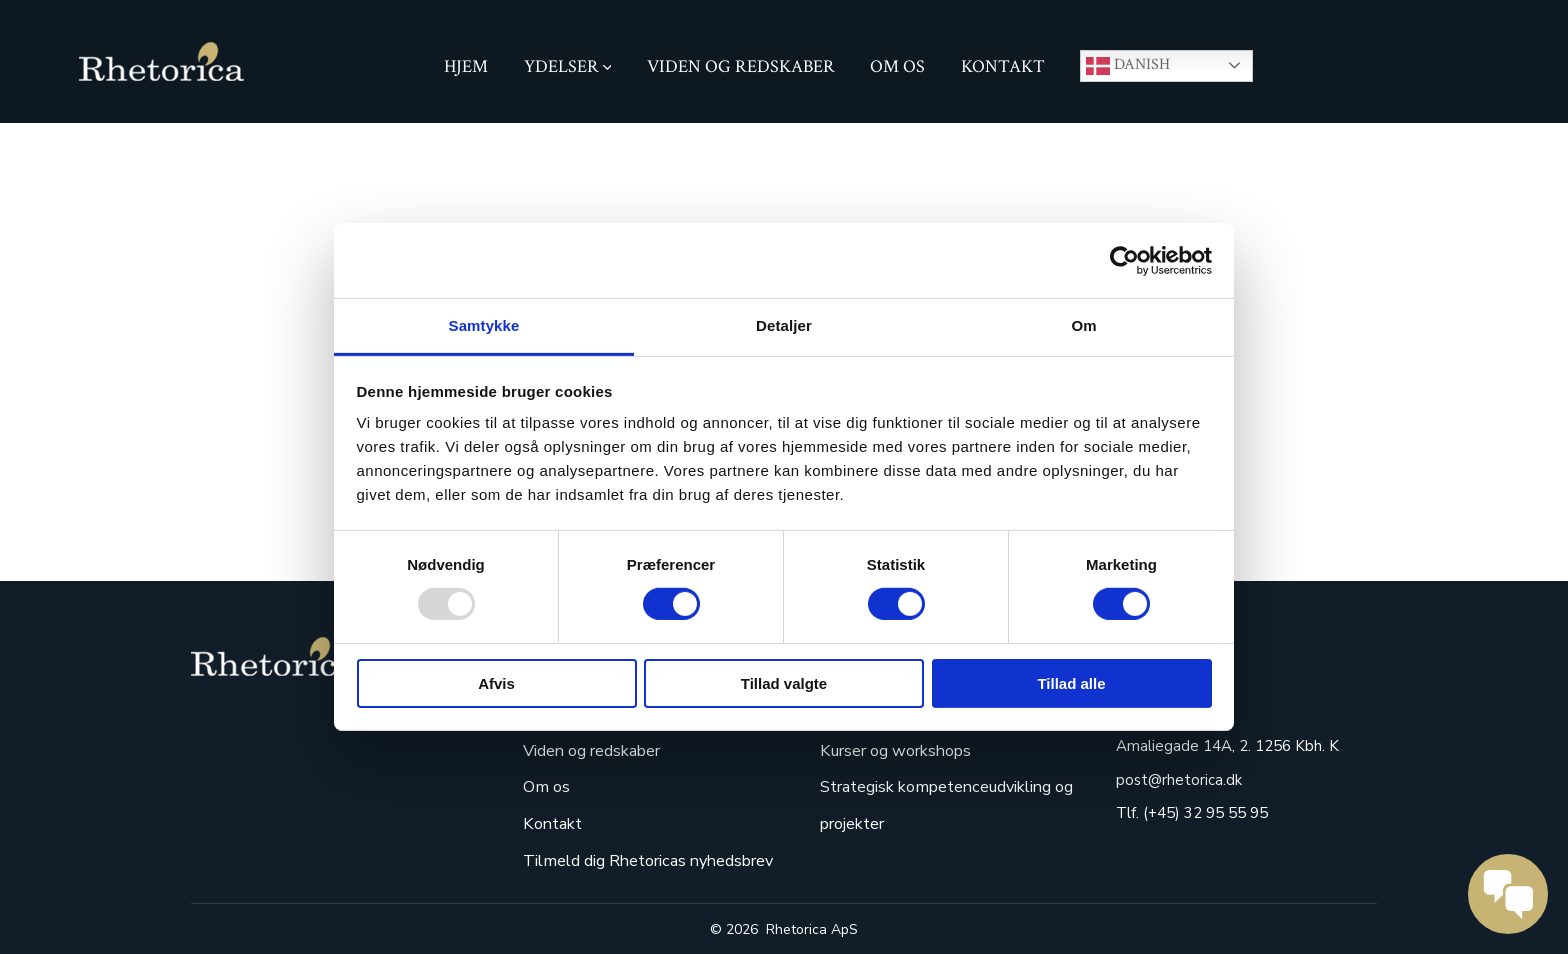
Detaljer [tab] (784, 325)
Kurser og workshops (895, 751)
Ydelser (568, 66)
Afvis (496, 683)
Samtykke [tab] (484, 325)
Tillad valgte (784, 683)
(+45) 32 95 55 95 (1203, 813)
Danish (1128, 66)
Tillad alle (1071, 683)
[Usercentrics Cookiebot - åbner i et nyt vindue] (1124, 260)
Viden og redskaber (741, 66)
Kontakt (1003, 66)
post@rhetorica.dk (1179, 780)
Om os (897, 66)
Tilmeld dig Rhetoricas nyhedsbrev (648, 861)
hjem (466, 66)
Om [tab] (1083, 325)
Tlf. (1127, 813)
